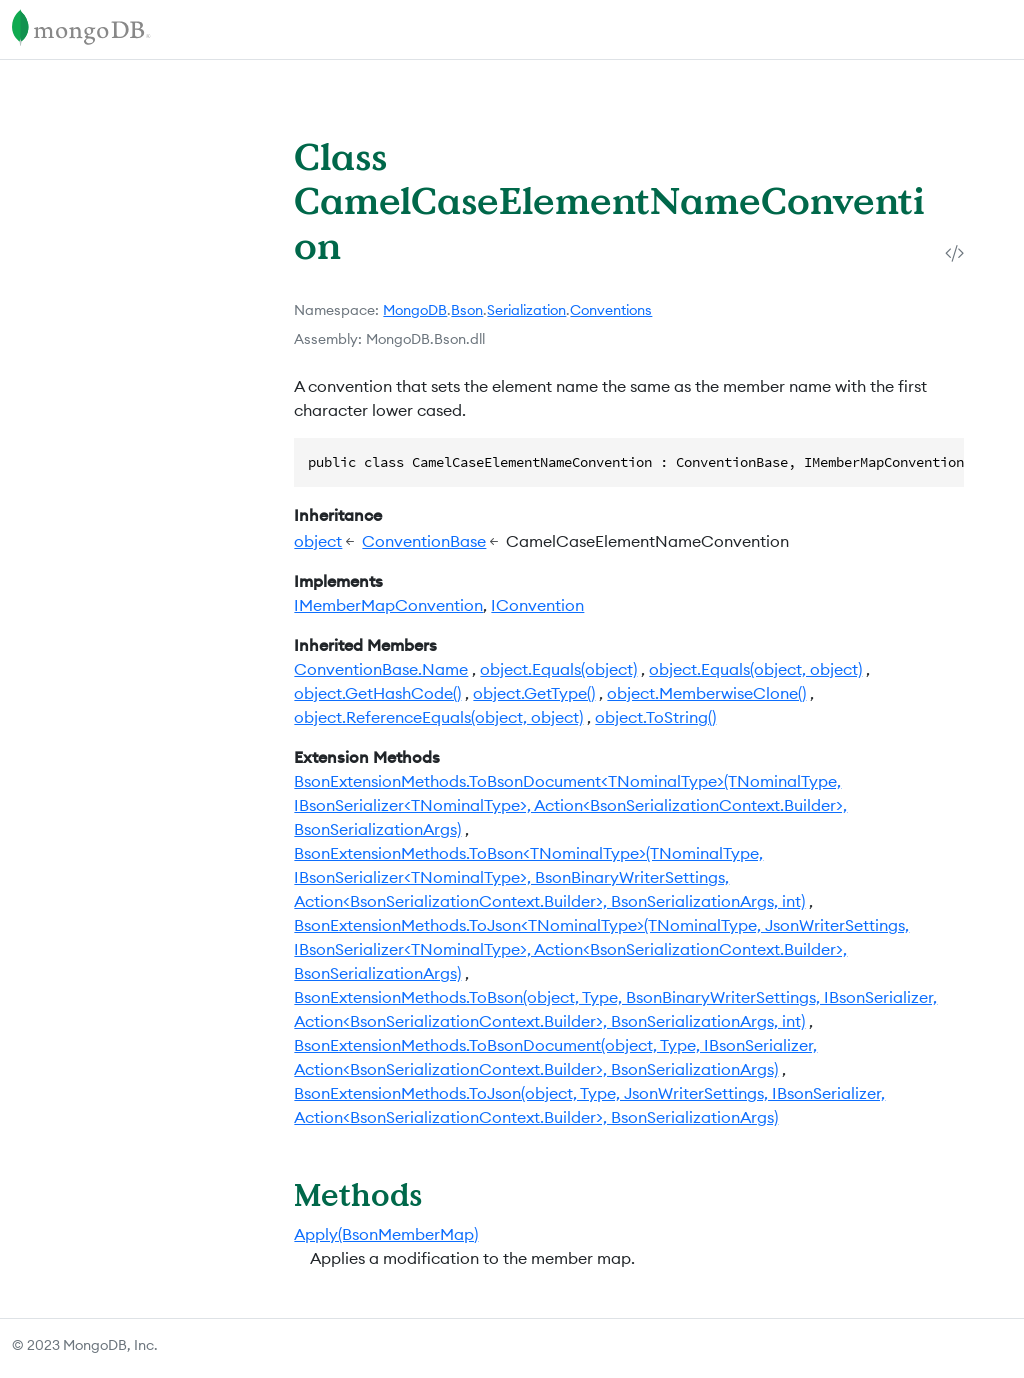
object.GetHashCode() (377, 693)
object (318, 541)
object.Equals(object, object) (755, 669)
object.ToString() (655, 717)
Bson (467, 310)
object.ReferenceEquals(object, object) (438, 717)
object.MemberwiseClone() (706, 693)
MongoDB (415, 310)
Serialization (526, 310)
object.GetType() (534, 693)
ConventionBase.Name (381, 669)
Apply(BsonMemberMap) (386, 1234)
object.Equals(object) (558, 669)
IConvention (537, 605)
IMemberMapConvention (388, 605)
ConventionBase (424, 541)
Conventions (611, 310)
